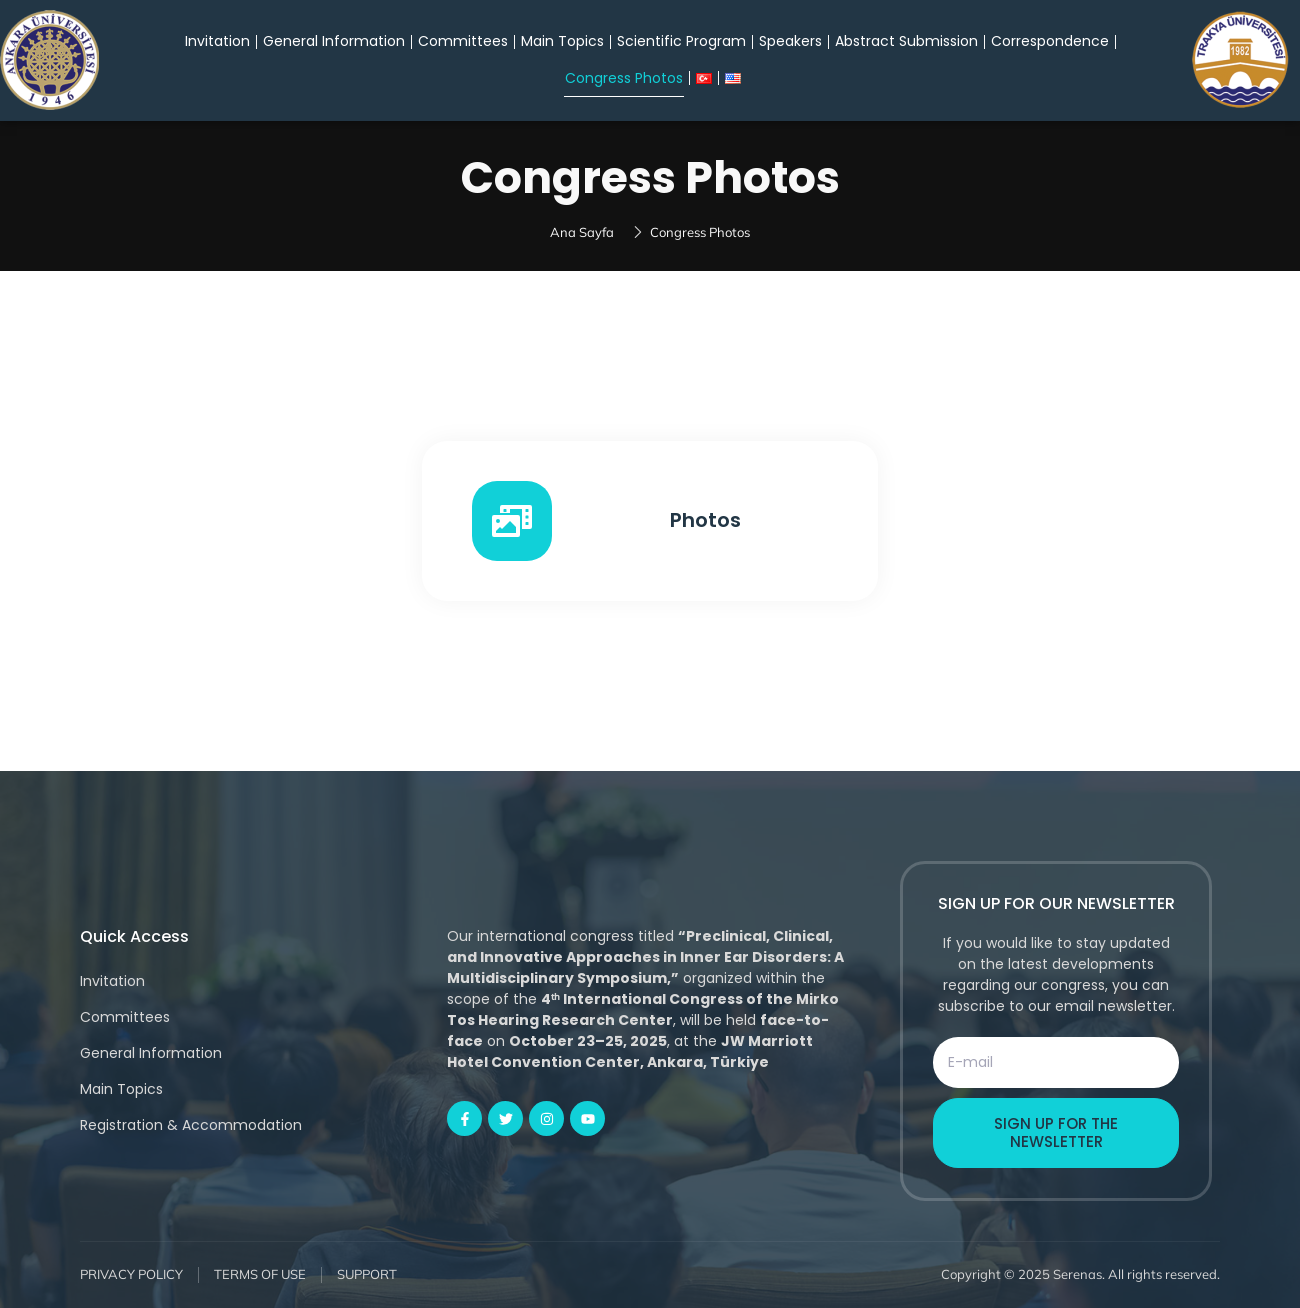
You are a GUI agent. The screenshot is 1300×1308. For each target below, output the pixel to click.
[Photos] (512, 521)
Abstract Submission (906, 41)
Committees (463, 41)
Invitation (217, 41)
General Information (334, 41)
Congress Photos (624, 78)
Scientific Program (681, 41)
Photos (705, 520)
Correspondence (1050, 41)
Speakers (790, 41)
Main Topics (562, 41)
